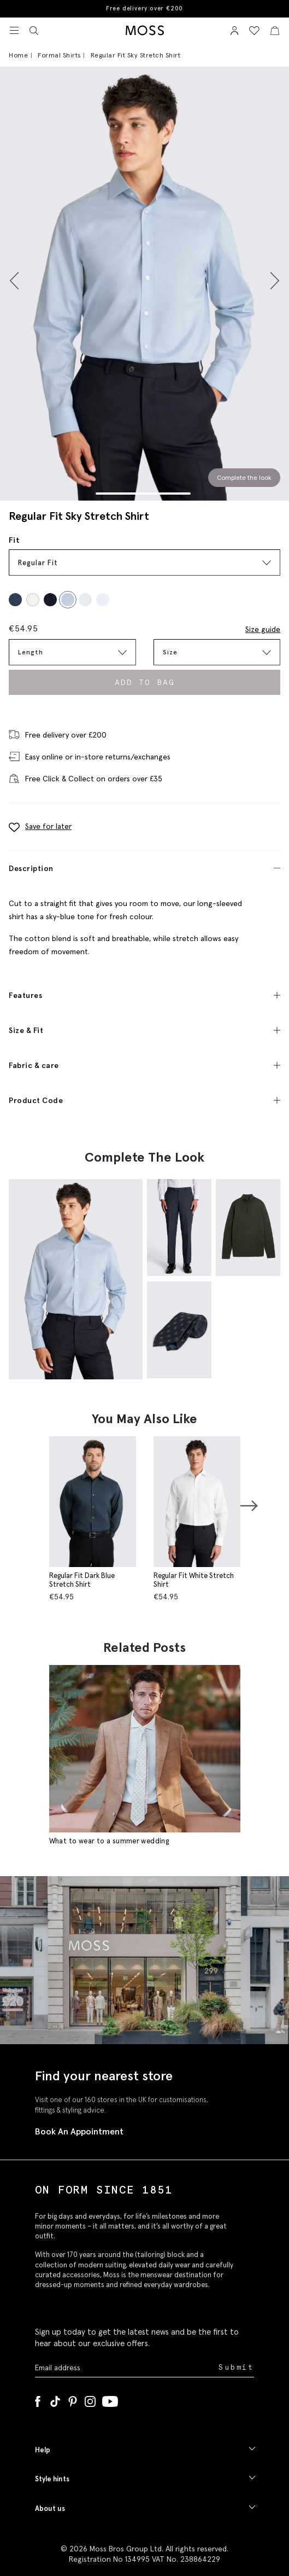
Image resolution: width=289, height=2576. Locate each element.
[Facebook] (37, 2399)
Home (18, 55)
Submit (236, 2367)
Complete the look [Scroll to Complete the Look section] (244, 477)
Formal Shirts (59, 55)
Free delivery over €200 (144, 8)
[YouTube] (110, 2399)
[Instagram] (90, 2399)
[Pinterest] (72, 2399)
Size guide (262, 629)
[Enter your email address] (125, 2367)
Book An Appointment (79, 2131)
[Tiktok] (55, 2399)
